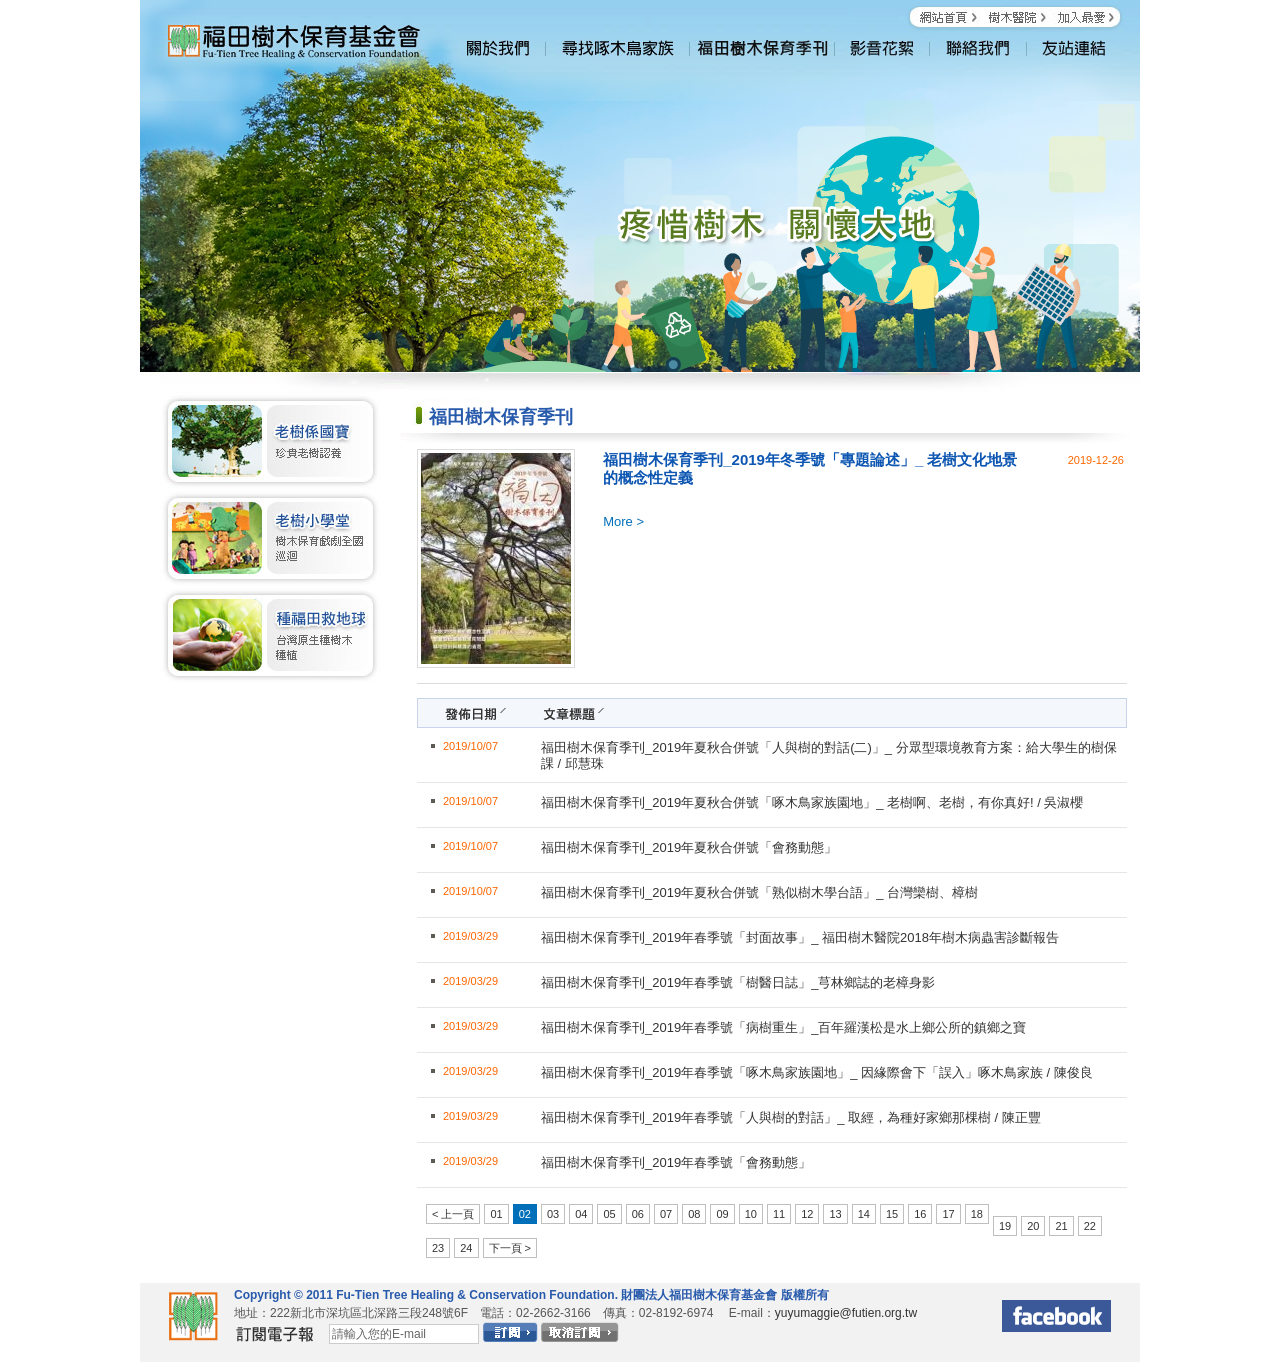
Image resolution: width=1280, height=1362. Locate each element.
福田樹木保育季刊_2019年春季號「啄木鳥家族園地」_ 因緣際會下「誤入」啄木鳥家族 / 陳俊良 (817, 1072)
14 (864, 1214)
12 (807, 1214)
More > (623, 521)
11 (779, 1214)
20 (1033, 1226)
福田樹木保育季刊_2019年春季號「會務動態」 (676, 1162)
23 (438, 1248)
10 (751, 1214)
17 (948, 1214)
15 (892, 1214)
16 (920, 1214)
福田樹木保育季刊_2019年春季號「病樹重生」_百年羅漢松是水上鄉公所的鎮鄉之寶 (783, 1027)
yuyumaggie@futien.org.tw (846, 1313)
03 (553, 1214)
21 (1061, 1226)
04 (581, 1214)
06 (638, 1214)
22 (1090, 1226)
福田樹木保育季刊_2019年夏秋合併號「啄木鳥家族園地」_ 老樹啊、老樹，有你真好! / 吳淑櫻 (812, 802)
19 (1005, 1226)
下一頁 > (510, 1248)
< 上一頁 (453, 1214)
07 (666, 1214)
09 (722, 1214)
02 (525, 1214)
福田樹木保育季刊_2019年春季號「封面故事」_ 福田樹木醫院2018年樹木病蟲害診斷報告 (800, 937)
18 (977, 1214)
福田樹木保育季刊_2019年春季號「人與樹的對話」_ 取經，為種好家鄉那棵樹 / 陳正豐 (791, 1117)
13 (835, 1214)
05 (609, 1214)
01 (496, 1214)
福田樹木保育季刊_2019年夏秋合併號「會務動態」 (689, 847)
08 (694, 1214)
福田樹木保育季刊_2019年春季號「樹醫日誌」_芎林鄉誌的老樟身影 (738, 982)
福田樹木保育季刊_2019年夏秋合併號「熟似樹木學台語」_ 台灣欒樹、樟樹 (759, 892)
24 (466, 1248)
